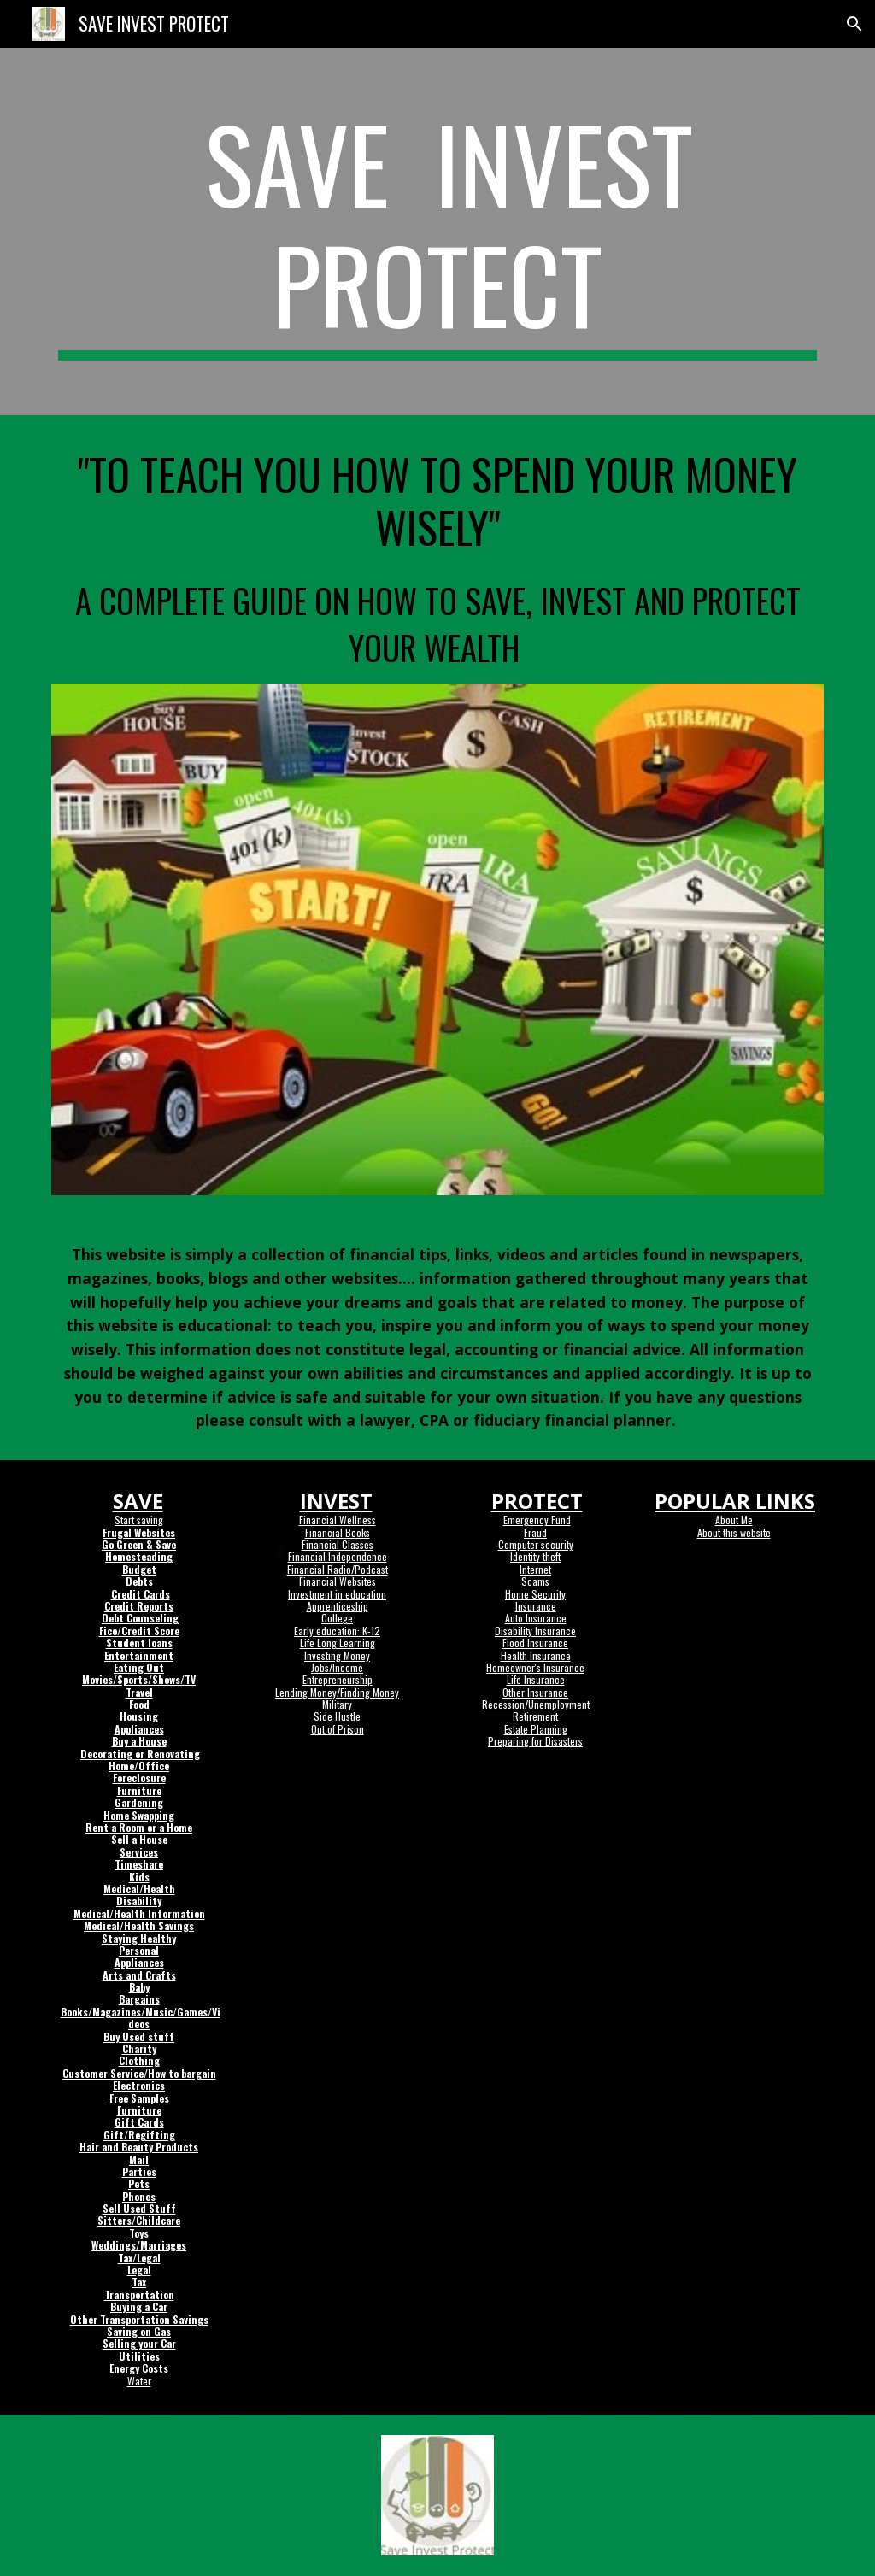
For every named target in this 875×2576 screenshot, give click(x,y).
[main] (438, 231)
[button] (854, 23)
